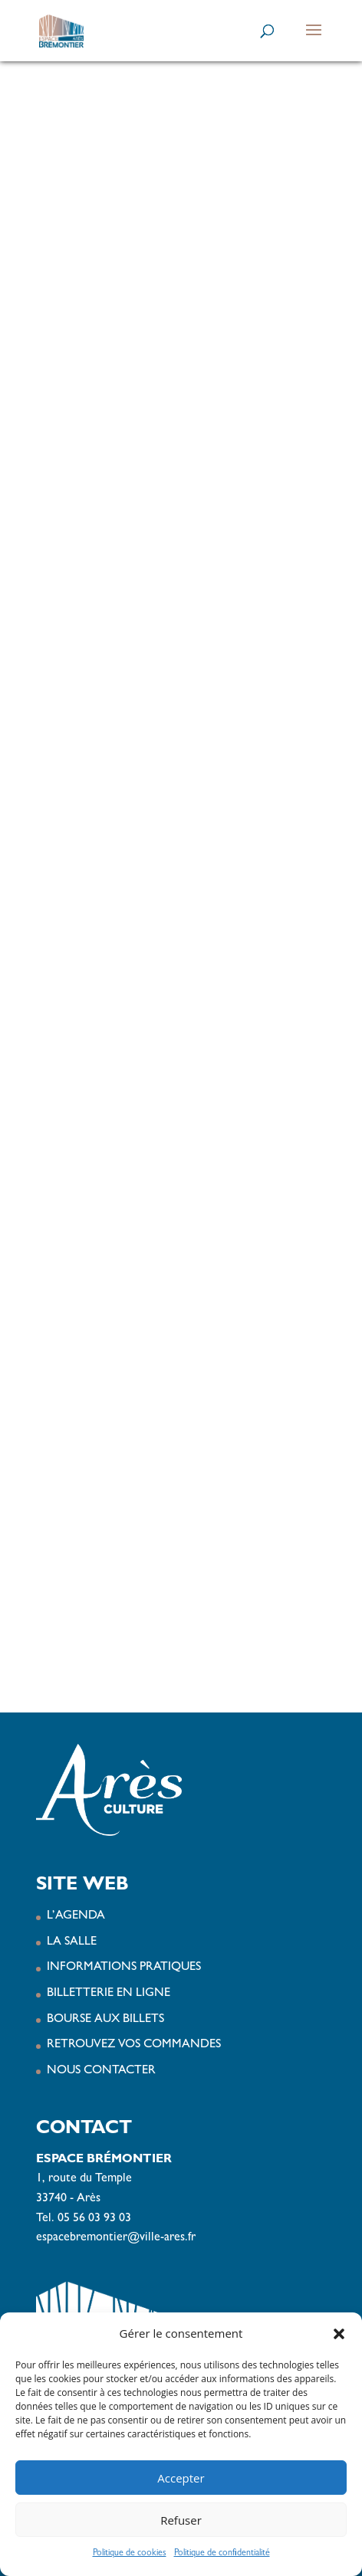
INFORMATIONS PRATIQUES (124, 1967)
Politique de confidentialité (222, 2553)
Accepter (180, 2478)
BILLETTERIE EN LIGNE (108, 1994)
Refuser (181, 2520)
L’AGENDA (76, 1916)
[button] (339, 2334)
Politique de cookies (129, 2553)
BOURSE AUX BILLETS (105, 2020)
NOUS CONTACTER (101, 2071)
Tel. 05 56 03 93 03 (83, 2219)
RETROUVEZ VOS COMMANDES (134, 2045)
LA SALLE (72, 1942)
